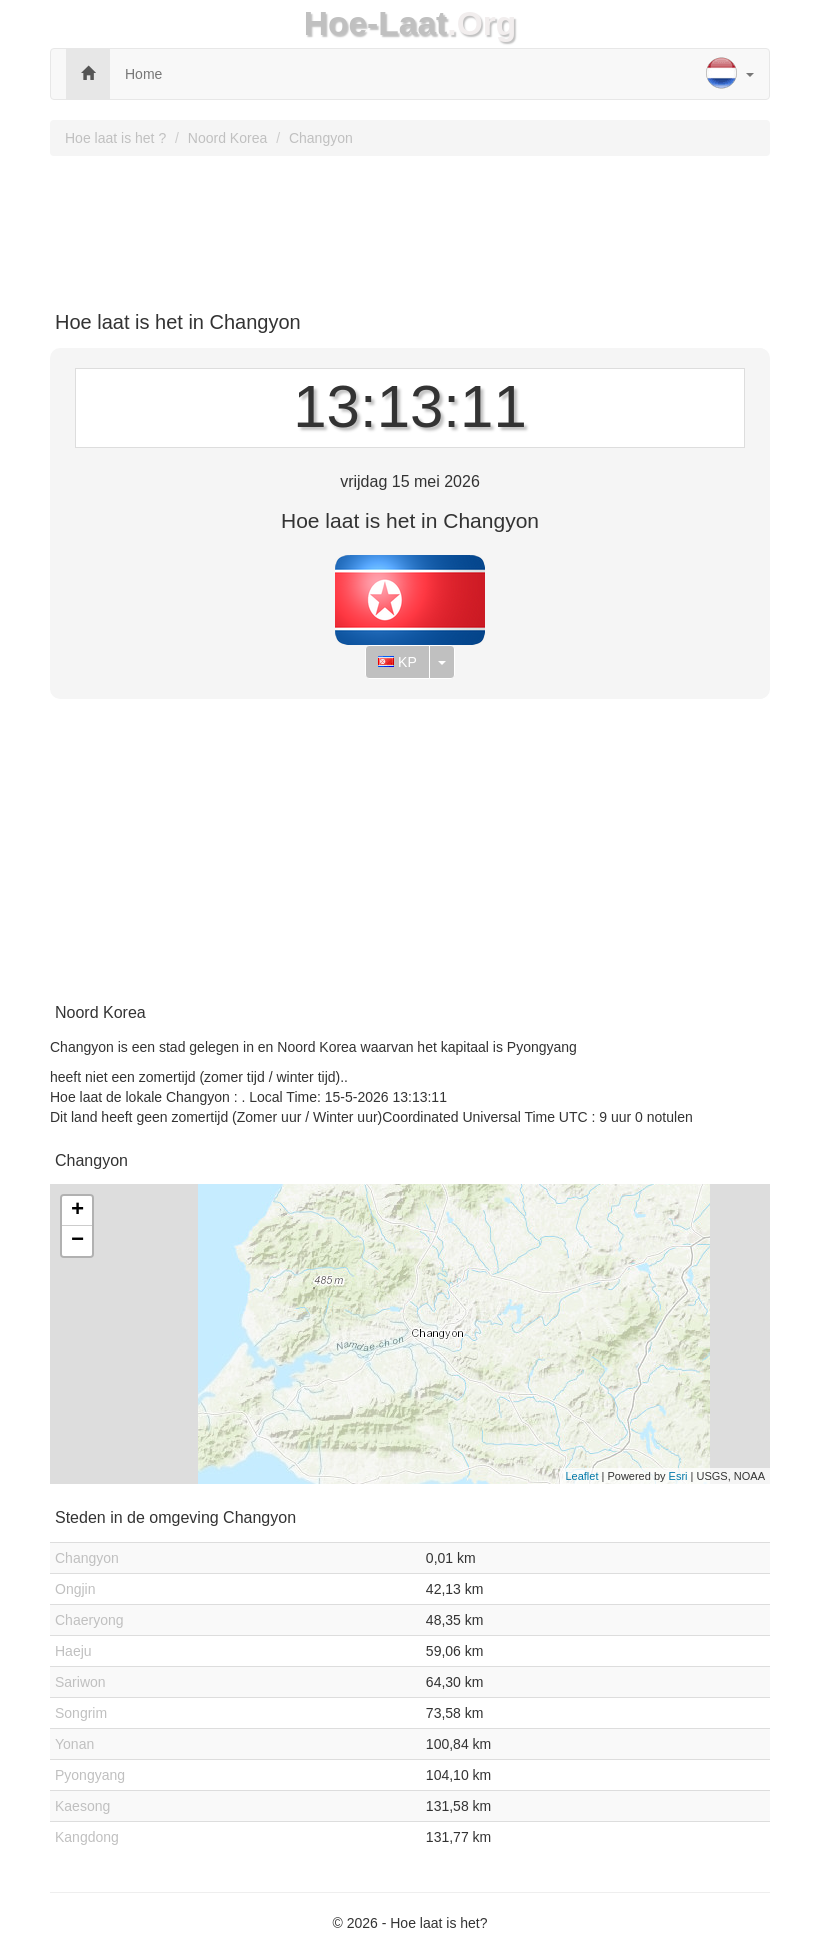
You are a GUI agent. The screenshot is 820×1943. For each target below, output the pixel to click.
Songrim (81, 1713)
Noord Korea (227, 138)
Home (143, 74)
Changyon (321, 138)
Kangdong (87, 1837)
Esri (678, 1476)
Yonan (74, 1744)
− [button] (77, 1241)
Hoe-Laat (376, 23)
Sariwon (80, 1682)
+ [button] (77, 1211)
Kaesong (82, 1806)
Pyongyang (90, 1775)
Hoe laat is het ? (115, 138)
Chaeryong (89, 1620)
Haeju (73, 1651)
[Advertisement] (410, 226)
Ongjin (75, 1589)
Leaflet (581, 1476)
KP (397, 662)
